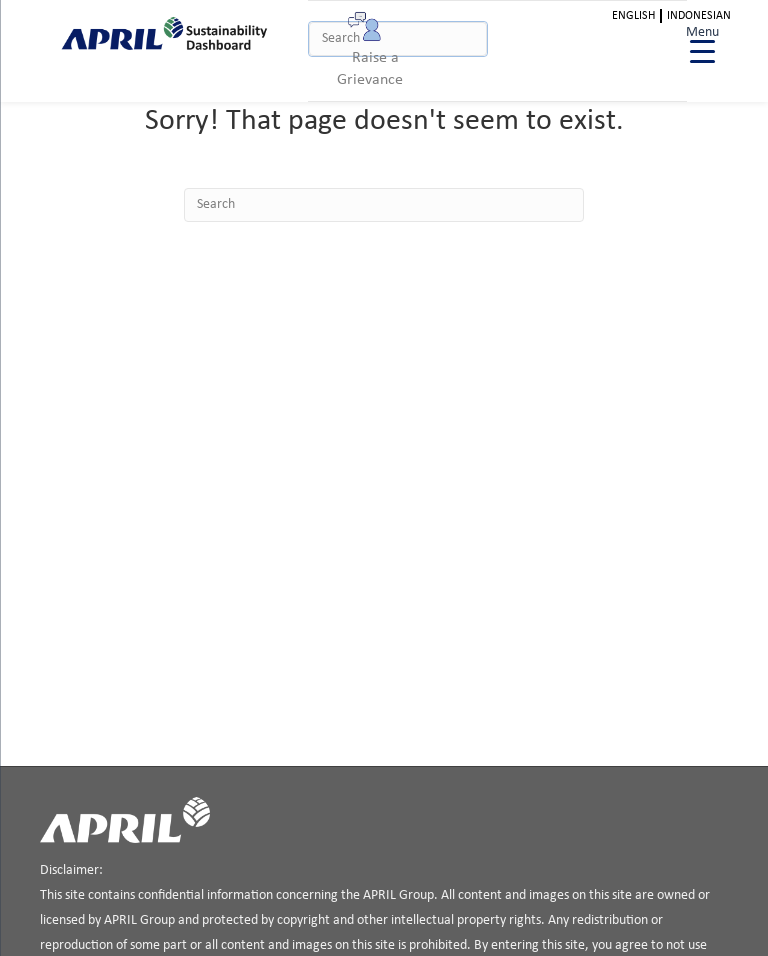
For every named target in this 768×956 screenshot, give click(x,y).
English (633, 16)
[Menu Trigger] (702, 42)
